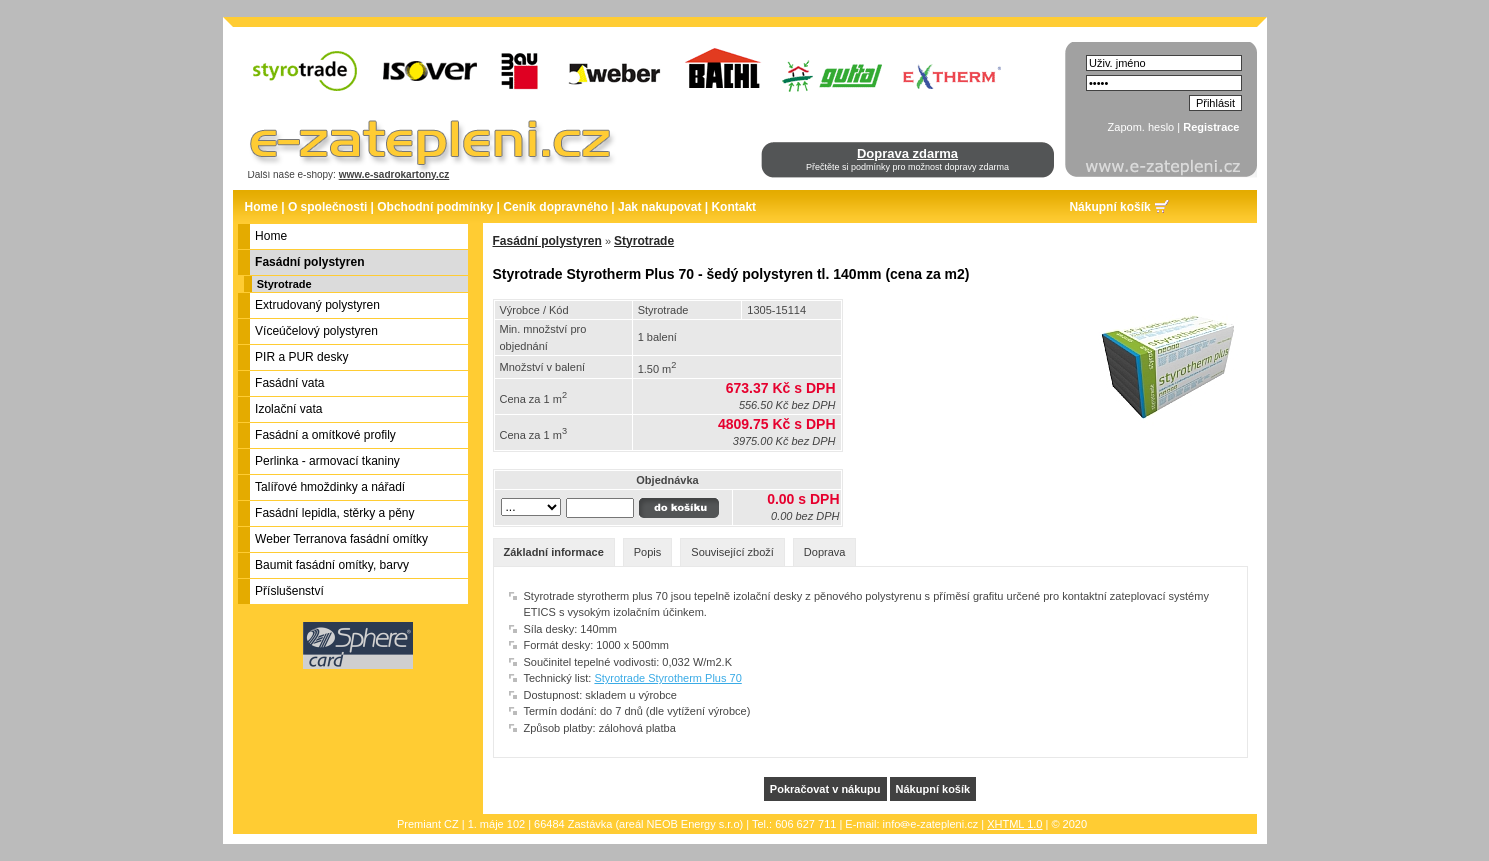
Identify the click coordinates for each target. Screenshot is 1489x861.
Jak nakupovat (659, 207)
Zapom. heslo (1141, 127)
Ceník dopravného (555, 207)
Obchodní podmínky (435, 207)
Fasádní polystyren (547, 241)
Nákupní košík (1109, 207)
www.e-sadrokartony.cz (394, 174)
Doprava (825, 552)
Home (261, 207)
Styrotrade (284, 284)
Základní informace (554, 552)
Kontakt (733, 207)
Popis (648, 552)
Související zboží (732, 552)
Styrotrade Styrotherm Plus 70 (667, 678)
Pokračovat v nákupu (825, 789)
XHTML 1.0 (1014, 824)
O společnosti (327, 207)
